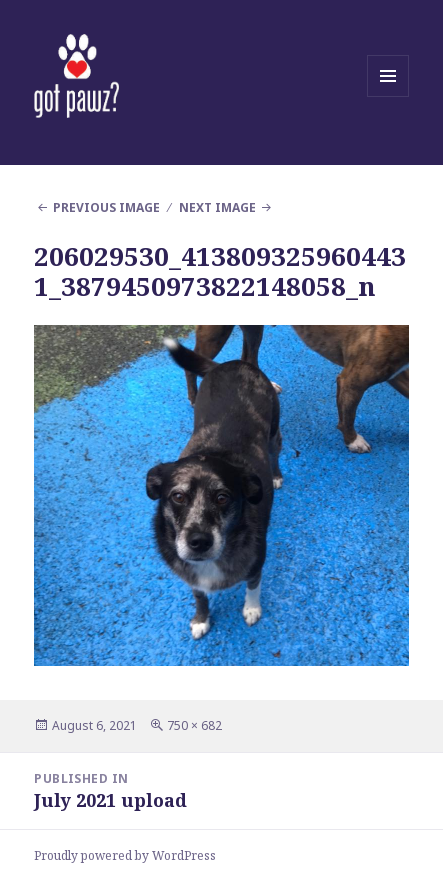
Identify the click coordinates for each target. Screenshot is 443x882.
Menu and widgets (388, 96)
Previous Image (106, 207)
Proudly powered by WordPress (125, 855)
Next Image (217, 207)
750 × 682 (194, 725)
